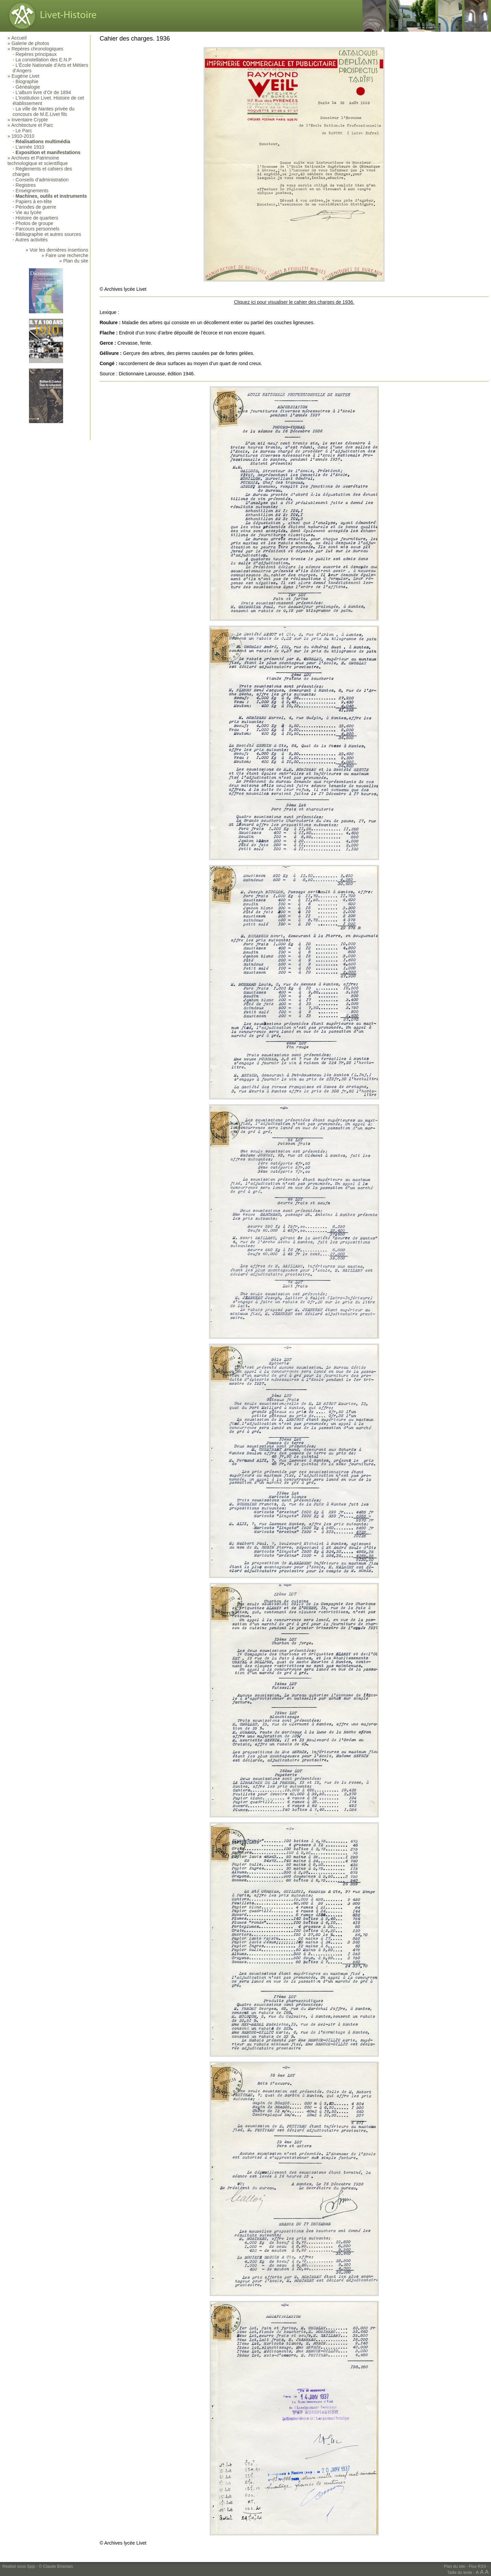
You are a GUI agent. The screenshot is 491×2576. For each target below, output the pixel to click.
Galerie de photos (30, 43)
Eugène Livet (26, 76)
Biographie (27, 81)
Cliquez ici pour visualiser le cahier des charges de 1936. (294, 302)
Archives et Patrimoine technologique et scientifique (38, 160)
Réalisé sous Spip (18, 2566)
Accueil (19, 38)
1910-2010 (23, 136)
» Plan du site (73, 261)
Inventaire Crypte (30, 119)
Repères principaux (36, 54)
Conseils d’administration (42, 179)
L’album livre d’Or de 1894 (43, 92)
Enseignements (32, 190)
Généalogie (28, 87)
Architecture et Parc (32, 125)
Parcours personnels (37, 228)
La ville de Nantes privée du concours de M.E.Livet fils (43, 111)
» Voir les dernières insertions (57, 250)
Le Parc (24, 130)
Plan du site (454, 2566)
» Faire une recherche (65, 255)
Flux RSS (477, 2566)
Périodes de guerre (36, 207)
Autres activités (31, 239)
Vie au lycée (29, 212)
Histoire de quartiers (37, 218)
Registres (26, 185)
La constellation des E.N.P (44, 59)
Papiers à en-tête (34, 201)
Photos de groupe (35, 223)
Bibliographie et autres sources (48, 234)
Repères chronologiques (37, 48)
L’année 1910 (30, 147)
